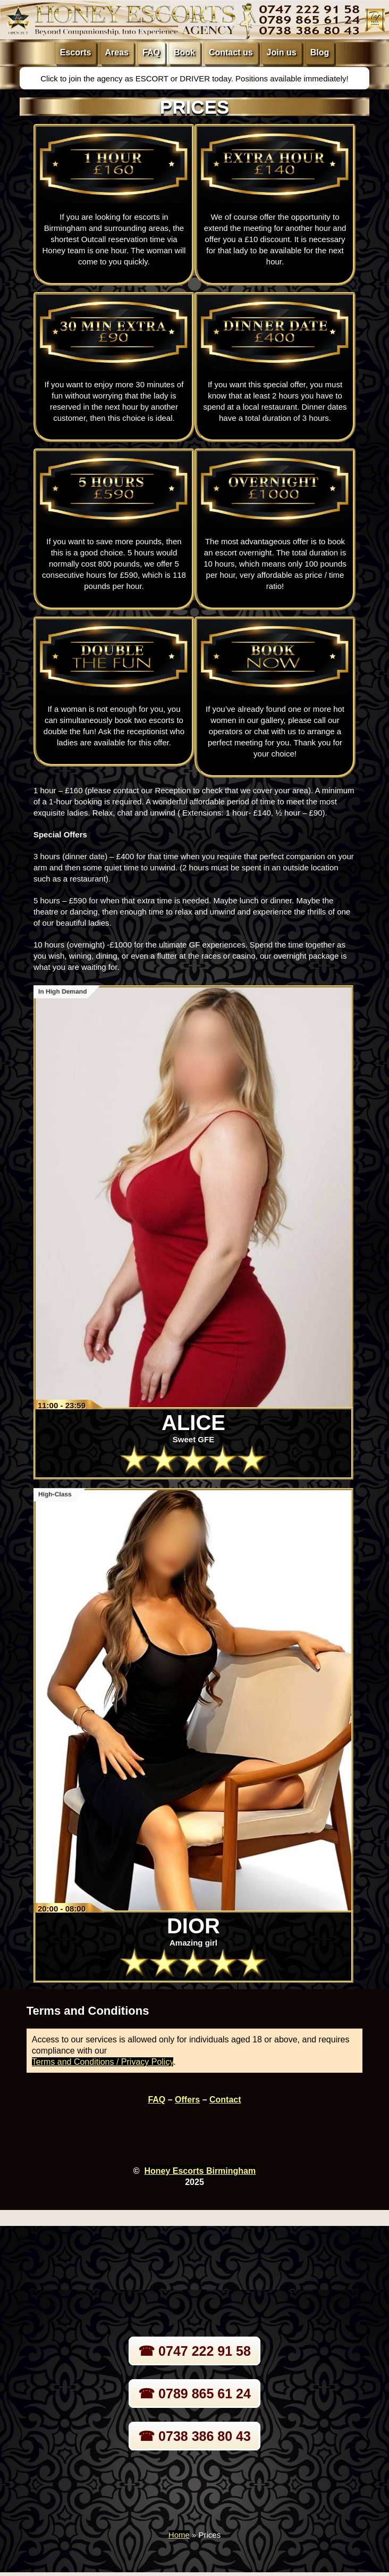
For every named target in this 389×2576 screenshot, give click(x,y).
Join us (282, 52)
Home (179, 2534)
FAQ (151, 52)
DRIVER (196, 78)
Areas (117, 52)
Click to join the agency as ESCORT (105, 78)
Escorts (75, 52)
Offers (187, 2099)
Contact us (231, 52)
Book (184, 52)
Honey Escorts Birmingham (200, 2170)
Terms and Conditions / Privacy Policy (102, 2061)
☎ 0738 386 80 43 (194, 2436)
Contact (225, 2099)
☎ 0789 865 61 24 (194, 2393)
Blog (319, 52)
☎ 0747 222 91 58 (194, 2351)
